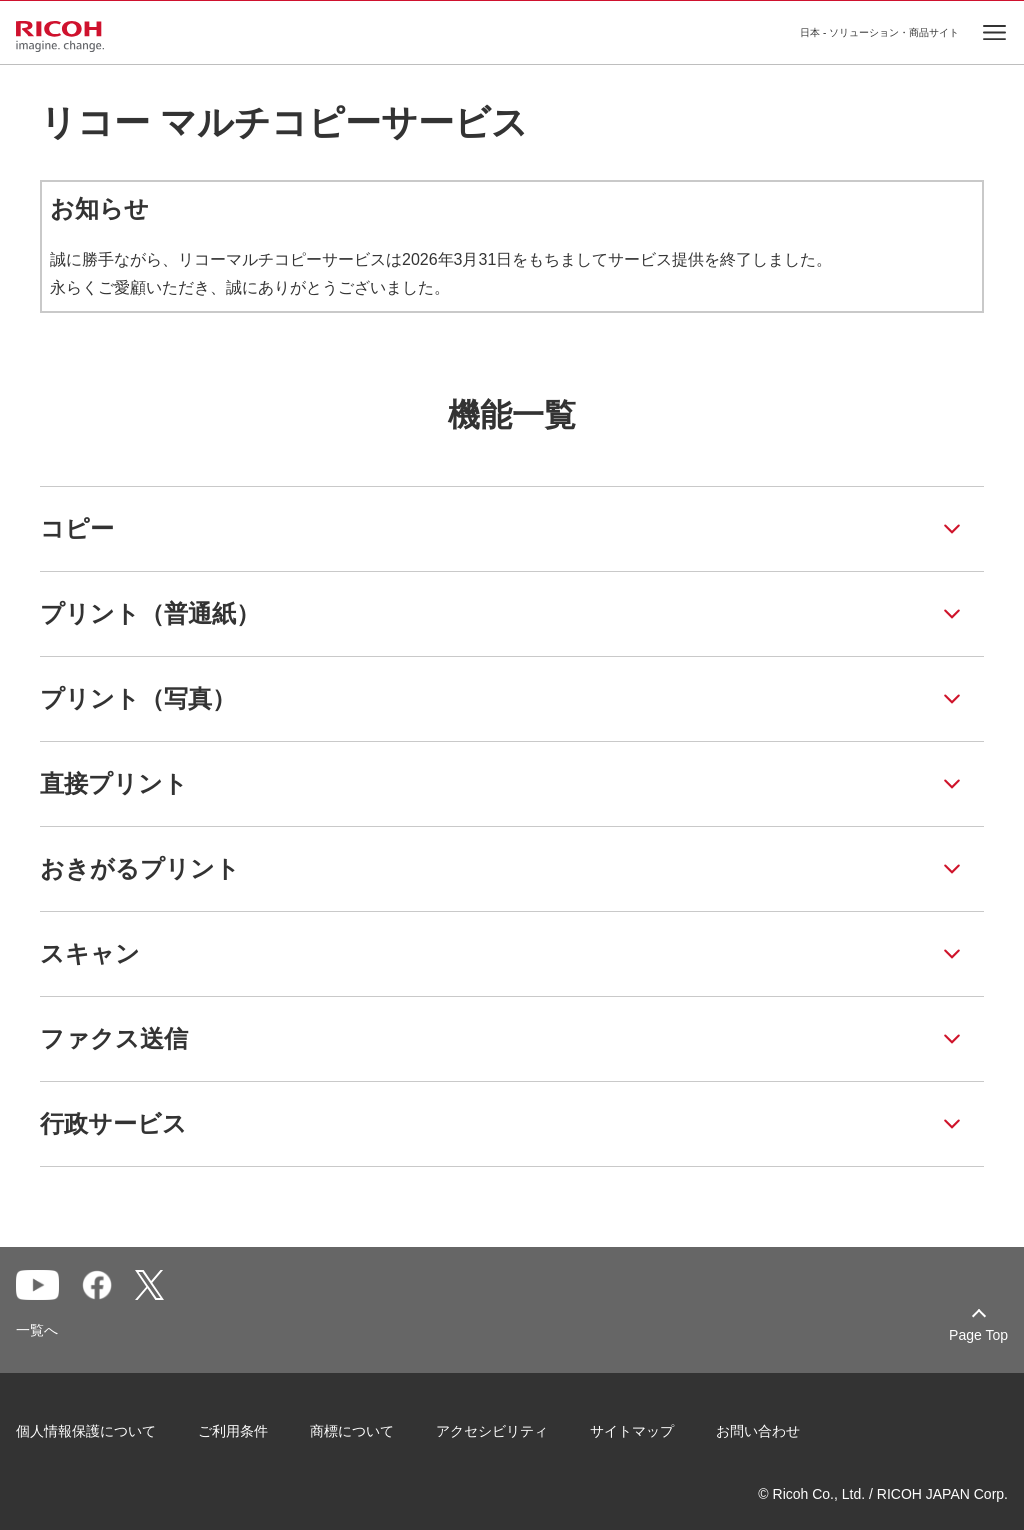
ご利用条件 (233, 1431)
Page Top (978, 1335)
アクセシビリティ (492, 1431)
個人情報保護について (86, 1431)
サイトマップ (632, 1431)
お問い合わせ (758, 1431)
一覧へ (37, 1330)
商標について (352, 1431)
